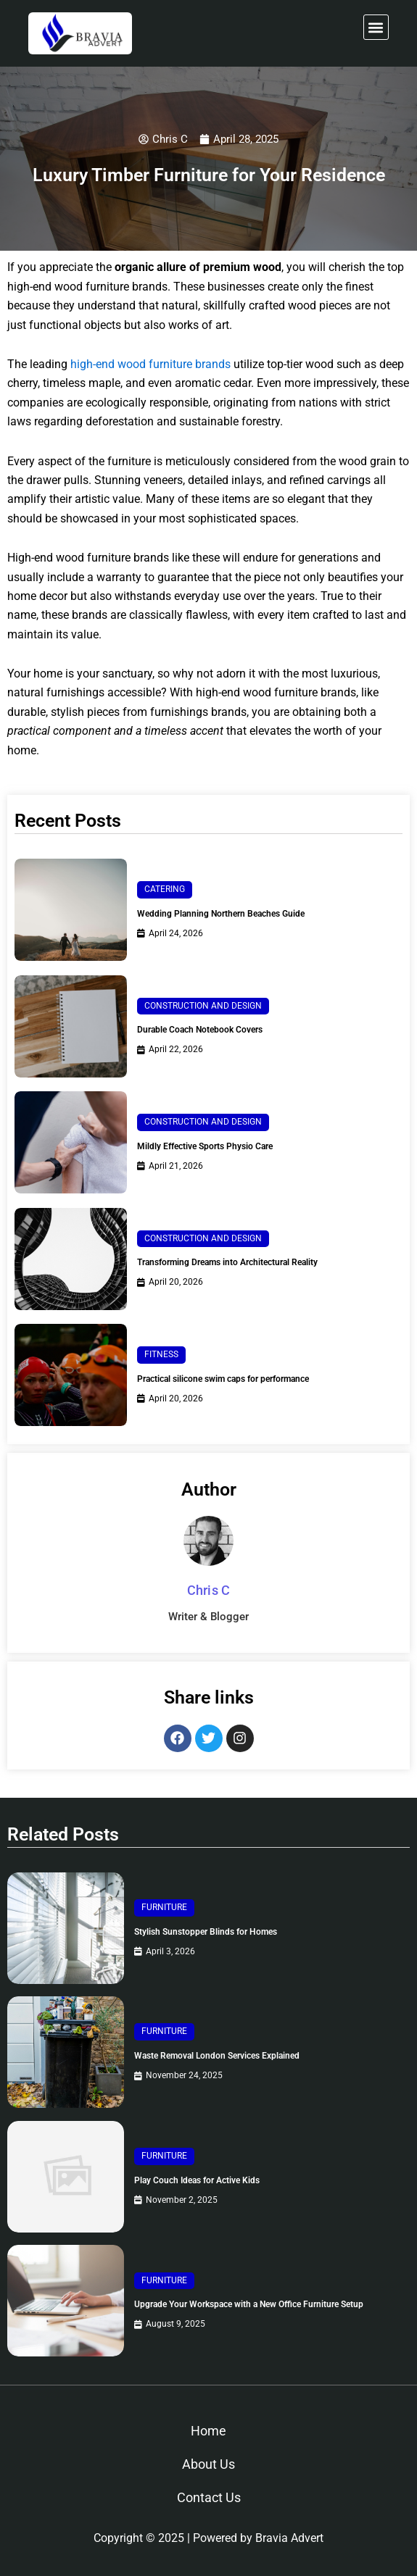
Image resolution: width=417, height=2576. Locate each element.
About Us (208, 2464)
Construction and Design (203, 1006)
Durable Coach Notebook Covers (200, 1030)
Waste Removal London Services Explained (217, 2056)
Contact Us (209, 2497)
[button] (376, 27)
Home (208, 2430)
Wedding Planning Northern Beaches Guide (221, 914)
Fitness (161, 1354)
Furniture (164, 1907)
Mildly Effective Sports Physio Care (205, 1146)
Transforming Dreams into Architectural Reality (227, 1262)
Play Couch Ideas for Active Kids (197, 2180)
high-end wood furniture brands (150, 364)
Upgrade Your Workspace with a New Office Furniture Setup (248, 2304)
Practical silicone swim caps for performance (223, 1379)
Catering (164, 889)
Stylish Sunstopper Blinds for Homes (205, 1932)
